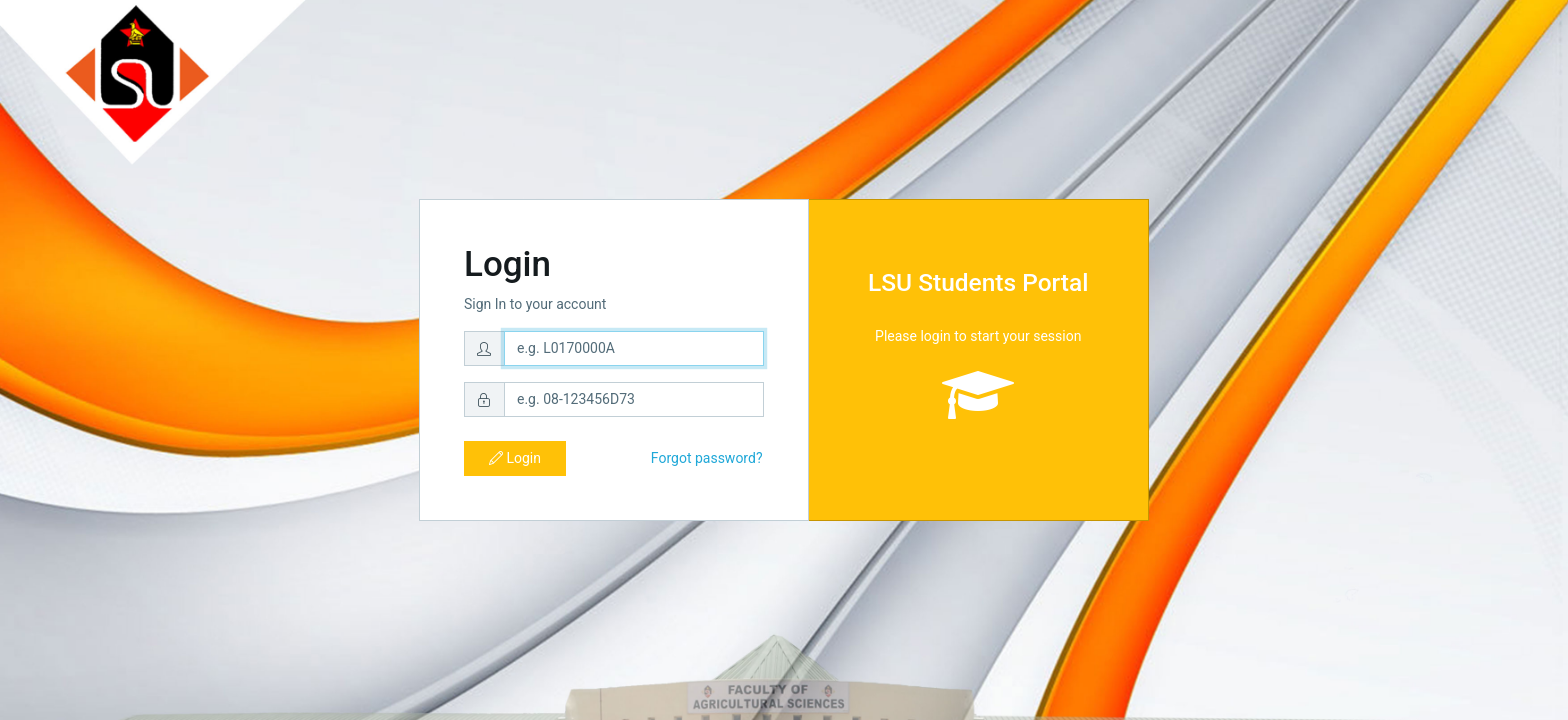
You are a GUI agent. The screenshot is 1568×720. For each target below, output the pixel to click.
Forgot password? (707, 458)
